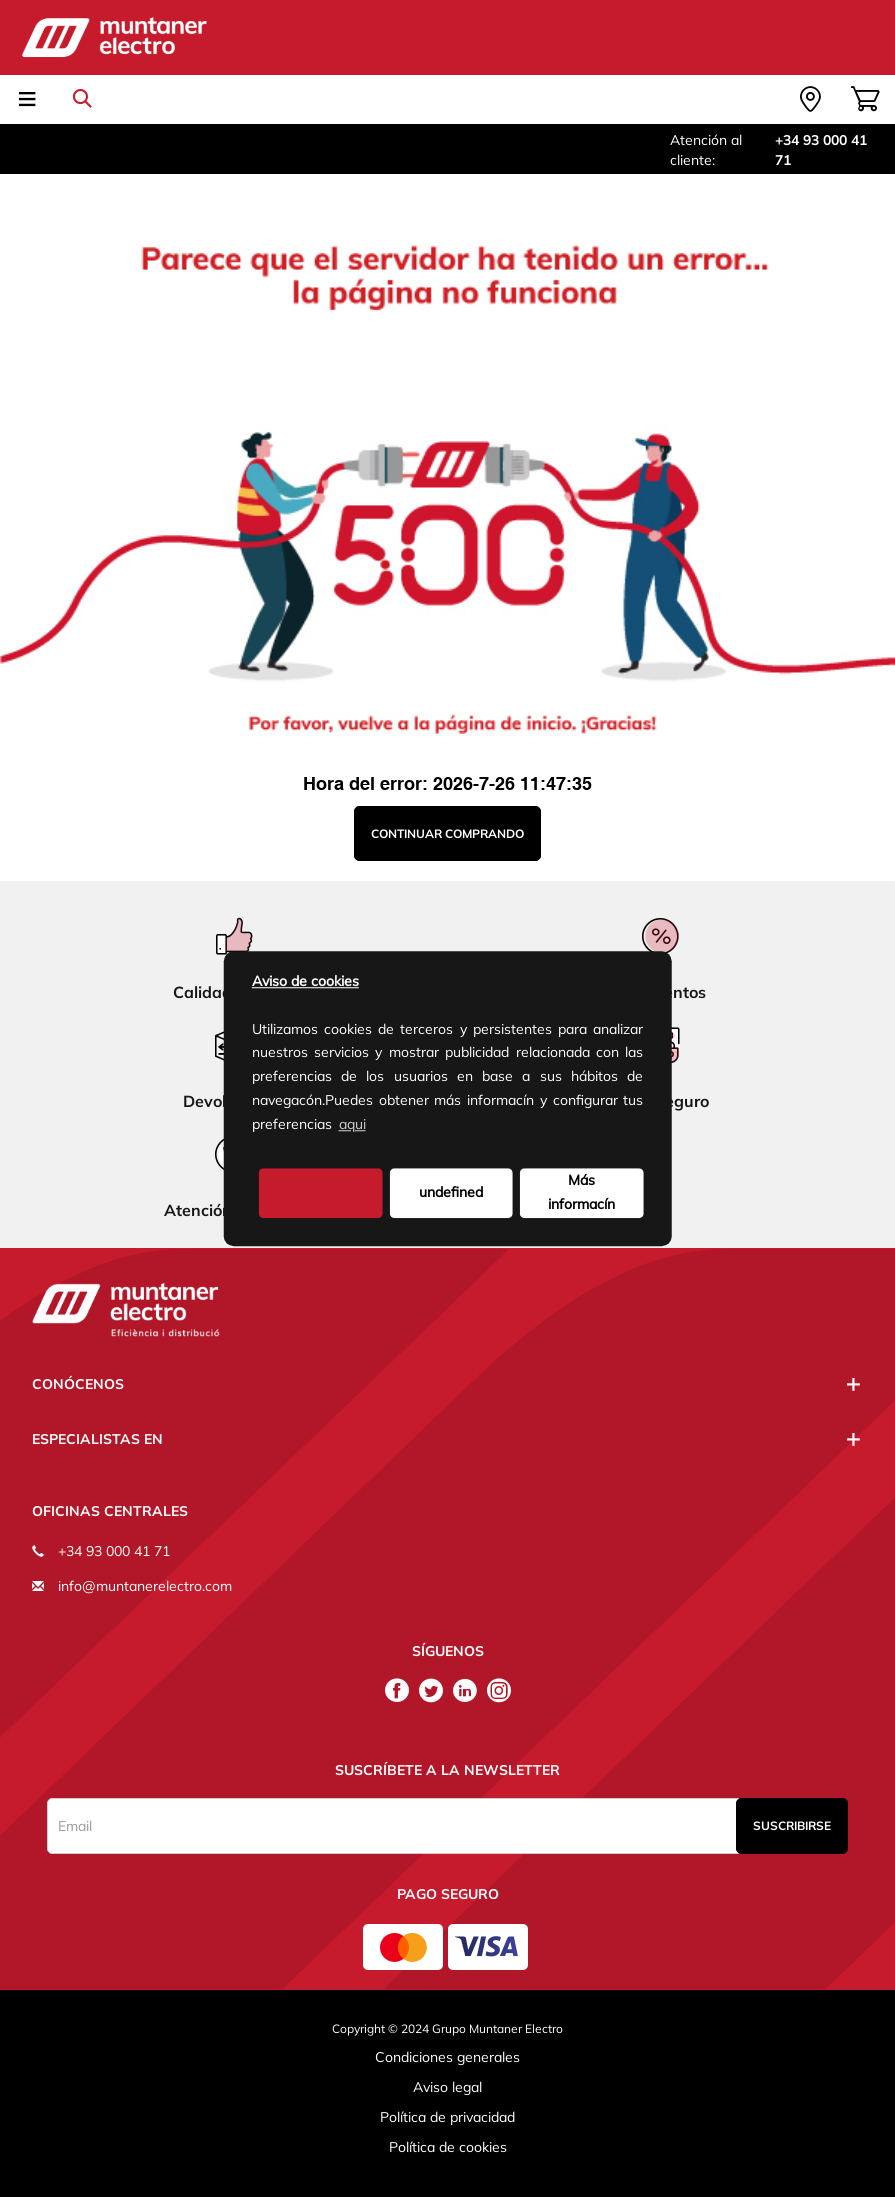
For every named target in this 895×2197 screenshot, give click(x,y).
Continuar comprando (447, 833)
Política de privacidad (447, 2117)
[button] (375, 1126)
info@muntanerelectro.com (145, 1586)
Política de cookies (448, 2147)
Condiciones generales (447, 2057)
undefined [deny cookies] (451, 1192)
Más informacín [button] (581, 1192)
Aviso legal (447, 2087)
